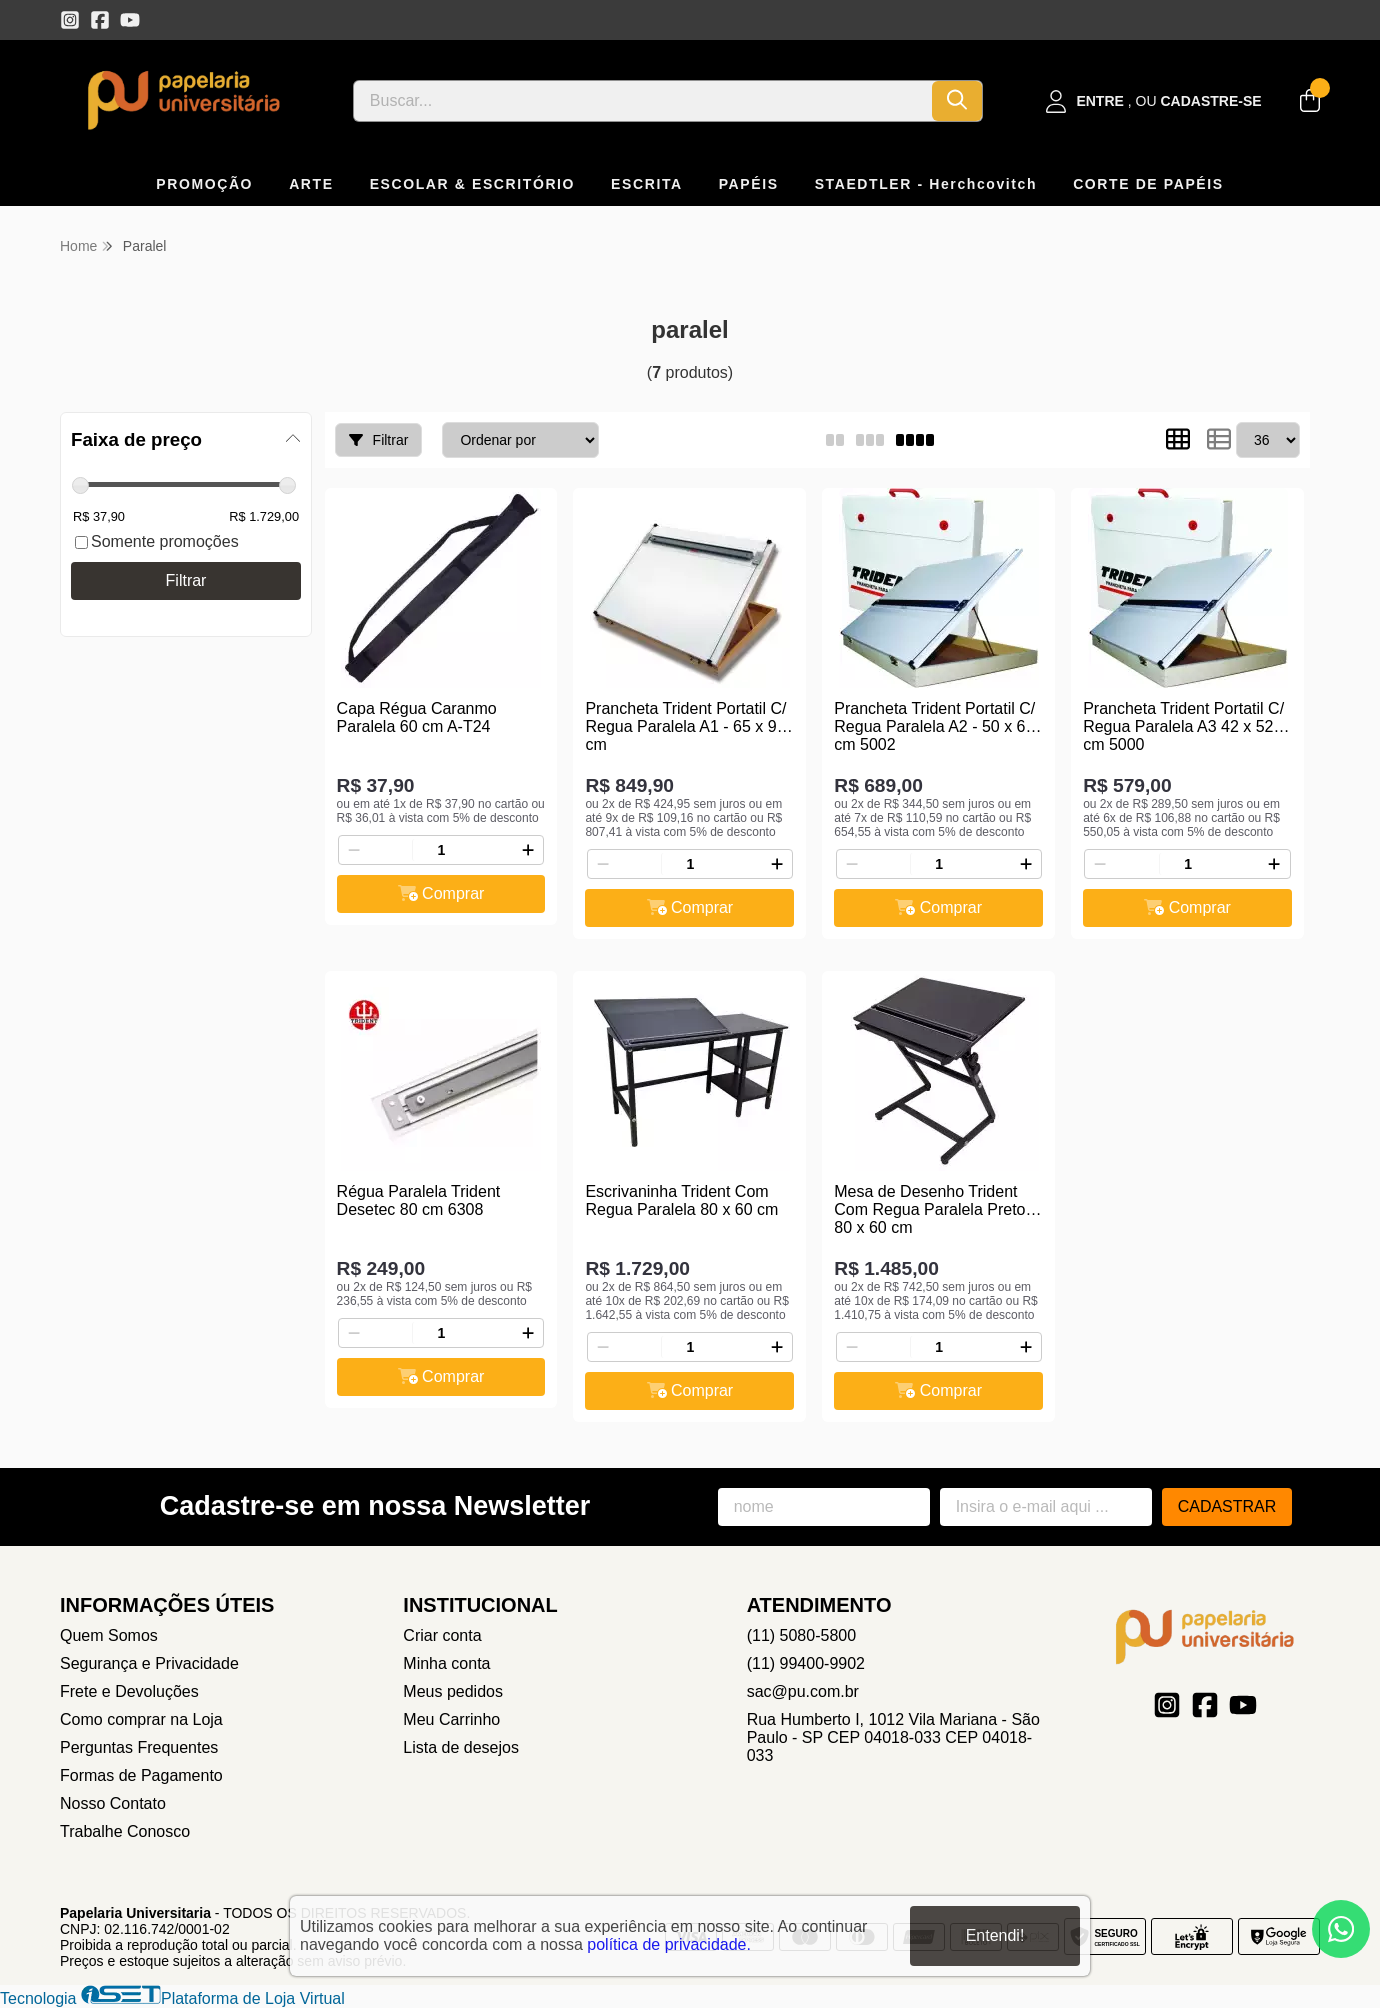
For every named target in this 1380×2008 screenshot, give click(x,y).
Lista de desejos (461, 1747)
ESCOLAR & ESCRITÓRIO (472, 184)
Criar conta (442, 1635)
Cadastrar (1227, 1506)
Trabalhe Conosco (125, 1831)
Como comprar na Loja (141, 1719)
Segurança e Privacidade (149, 1663)
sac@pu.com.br (803, 1691)
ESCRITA (647, 184)
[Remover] (354, 850)
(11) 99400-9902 (806, 1663)
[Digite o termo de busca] (643, 101)
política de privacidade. (669, 1944)
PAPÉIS (749, 184)
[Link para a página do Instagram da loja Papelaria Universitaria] (70, 20)
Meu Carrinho (451, 1719)
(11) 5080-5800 (801, 1635)
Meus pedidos (453, 1691)
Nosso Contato (113, 1803)
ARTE (311, 184)
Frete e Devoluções (129, 1691)
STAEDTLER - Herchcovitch (926, 184)
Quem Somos (109, 1635)
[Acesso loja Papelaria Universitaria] (1154, 101)
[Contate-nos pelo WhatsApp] (1341, 1929)
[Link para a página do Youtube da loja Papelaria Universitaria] (130, 20)
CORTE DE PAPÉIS (1148, 184)
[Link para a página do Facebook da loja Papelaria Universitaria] (100, 20)
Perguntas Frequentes (139, 1747)
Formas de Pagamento (141, 1775)
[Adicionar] (528, 850)
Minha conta (446, 1663)
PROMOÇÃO (204, 184)
